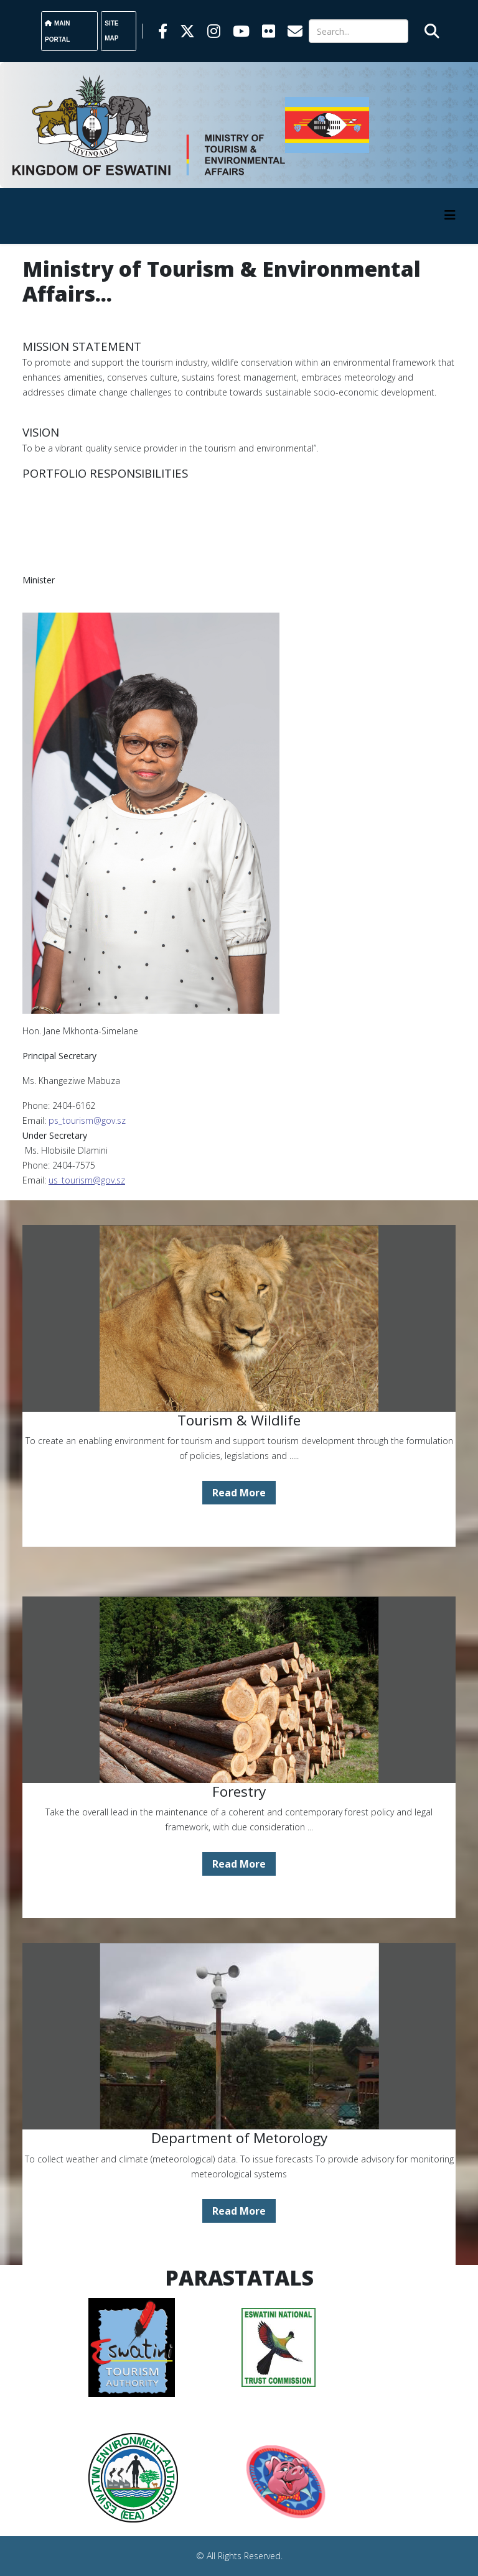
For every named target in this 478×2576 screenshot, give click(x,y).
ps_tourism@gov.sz (87, 1120)
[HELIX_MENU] (450, 215)
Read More (239, 1492)
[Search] (358, 31)
